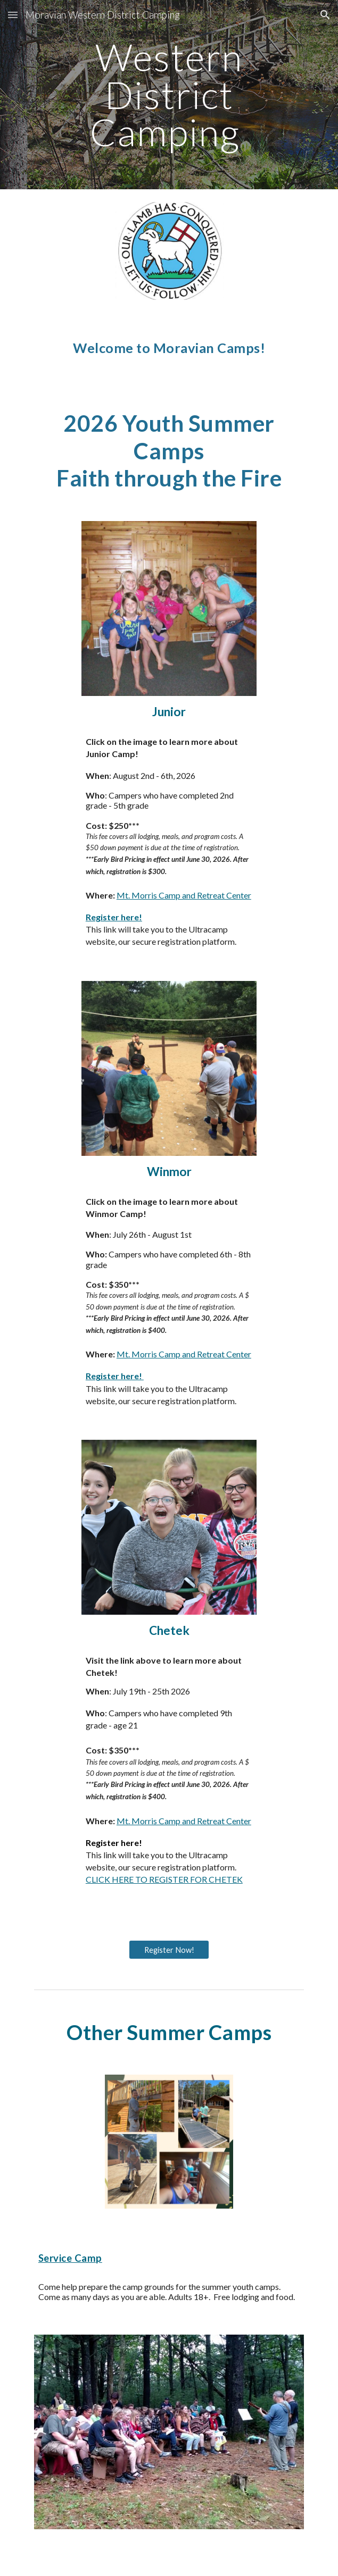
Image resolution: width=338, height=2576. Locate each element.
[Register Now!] (169, 1949)
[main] (169, 94)
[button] (13, 14)
